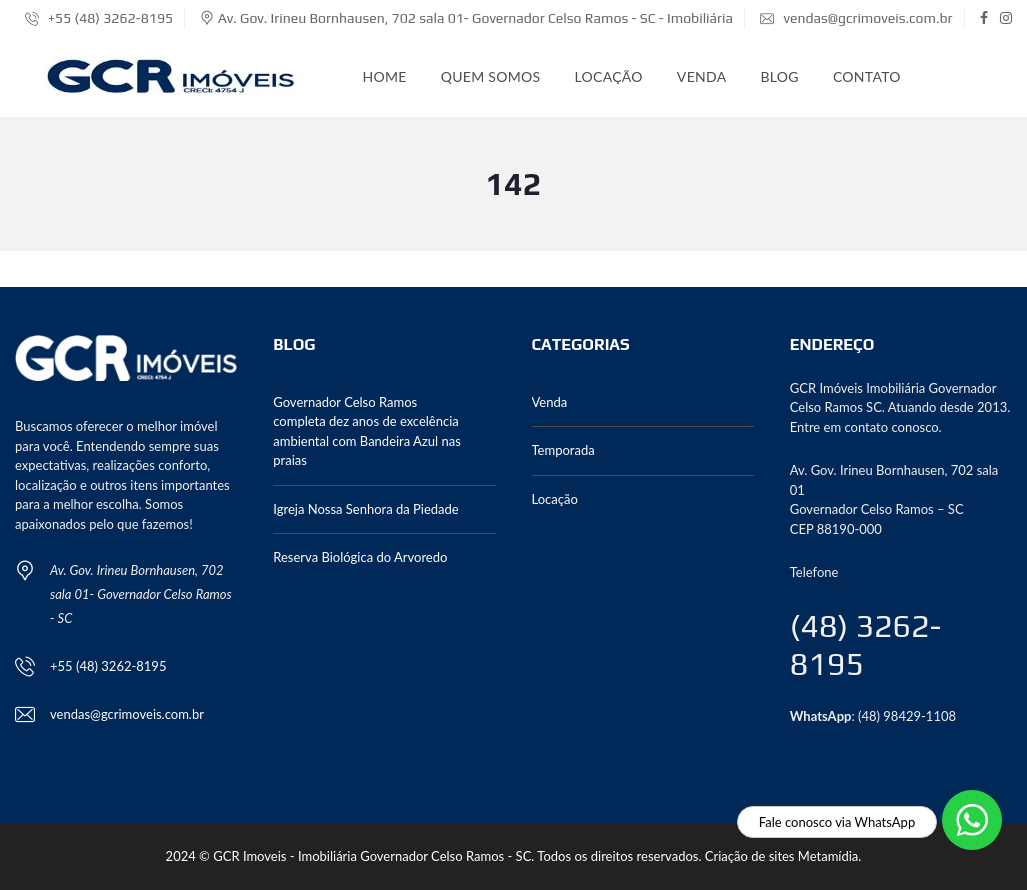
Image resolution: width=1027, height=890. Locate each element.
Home (385, 76)
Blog (779, 76)
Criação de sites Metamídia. (783, 856)
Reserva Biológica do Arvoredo (360, 557)
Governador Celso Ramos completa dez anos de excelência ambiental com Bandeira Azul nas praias (367, 431)
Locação (608, 76)
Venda (702, 76)
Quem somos (491, 76)
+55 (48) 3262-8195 (99, 18)
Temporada (563, 450)
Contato (867, 76)
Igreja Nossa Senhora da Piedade (365, 509)
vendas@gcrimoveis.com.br (856, 18)
